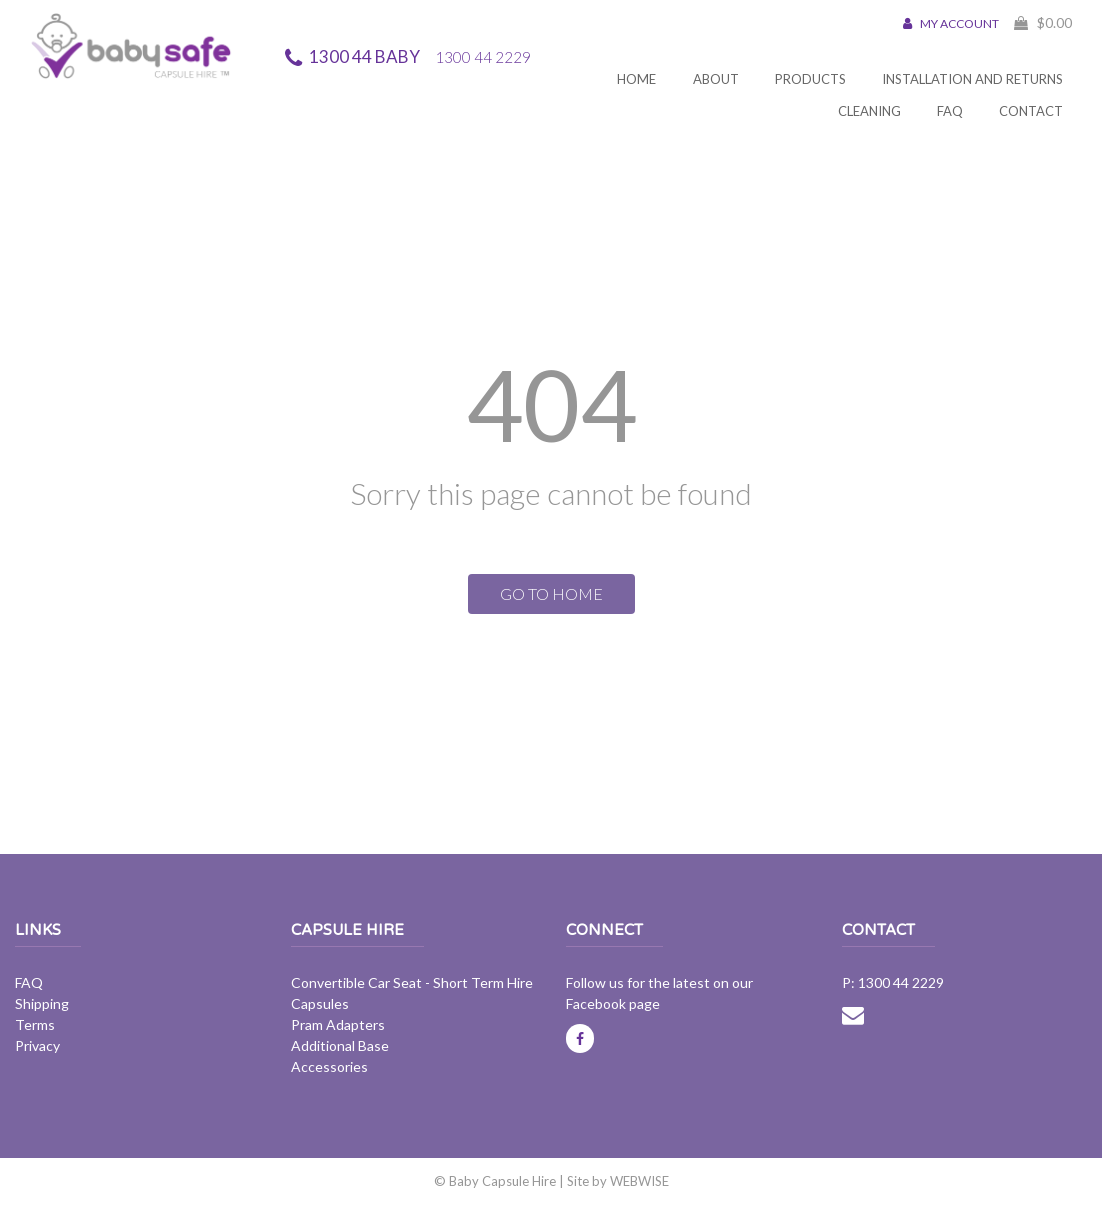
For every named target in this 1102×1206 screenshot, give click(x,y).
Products (810, 79)
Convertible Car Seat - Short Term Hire (412, 982)
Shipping (42, 1003)
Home (636, 79)
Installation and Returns (972, 79)
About (716, 79)
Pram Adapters (338, 1024)
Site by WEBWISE (618, 1181)
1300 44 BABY (420, 56)
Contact (1031, 111)
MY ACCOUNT (951, 23)
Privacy (37, 1045)
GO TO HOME (551, 593)
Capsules (320, 1003)
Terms (35, 1024)
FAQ (950, 111)
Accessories (329, 1066)
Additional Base (340, 1045)
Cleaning (869, 111)
